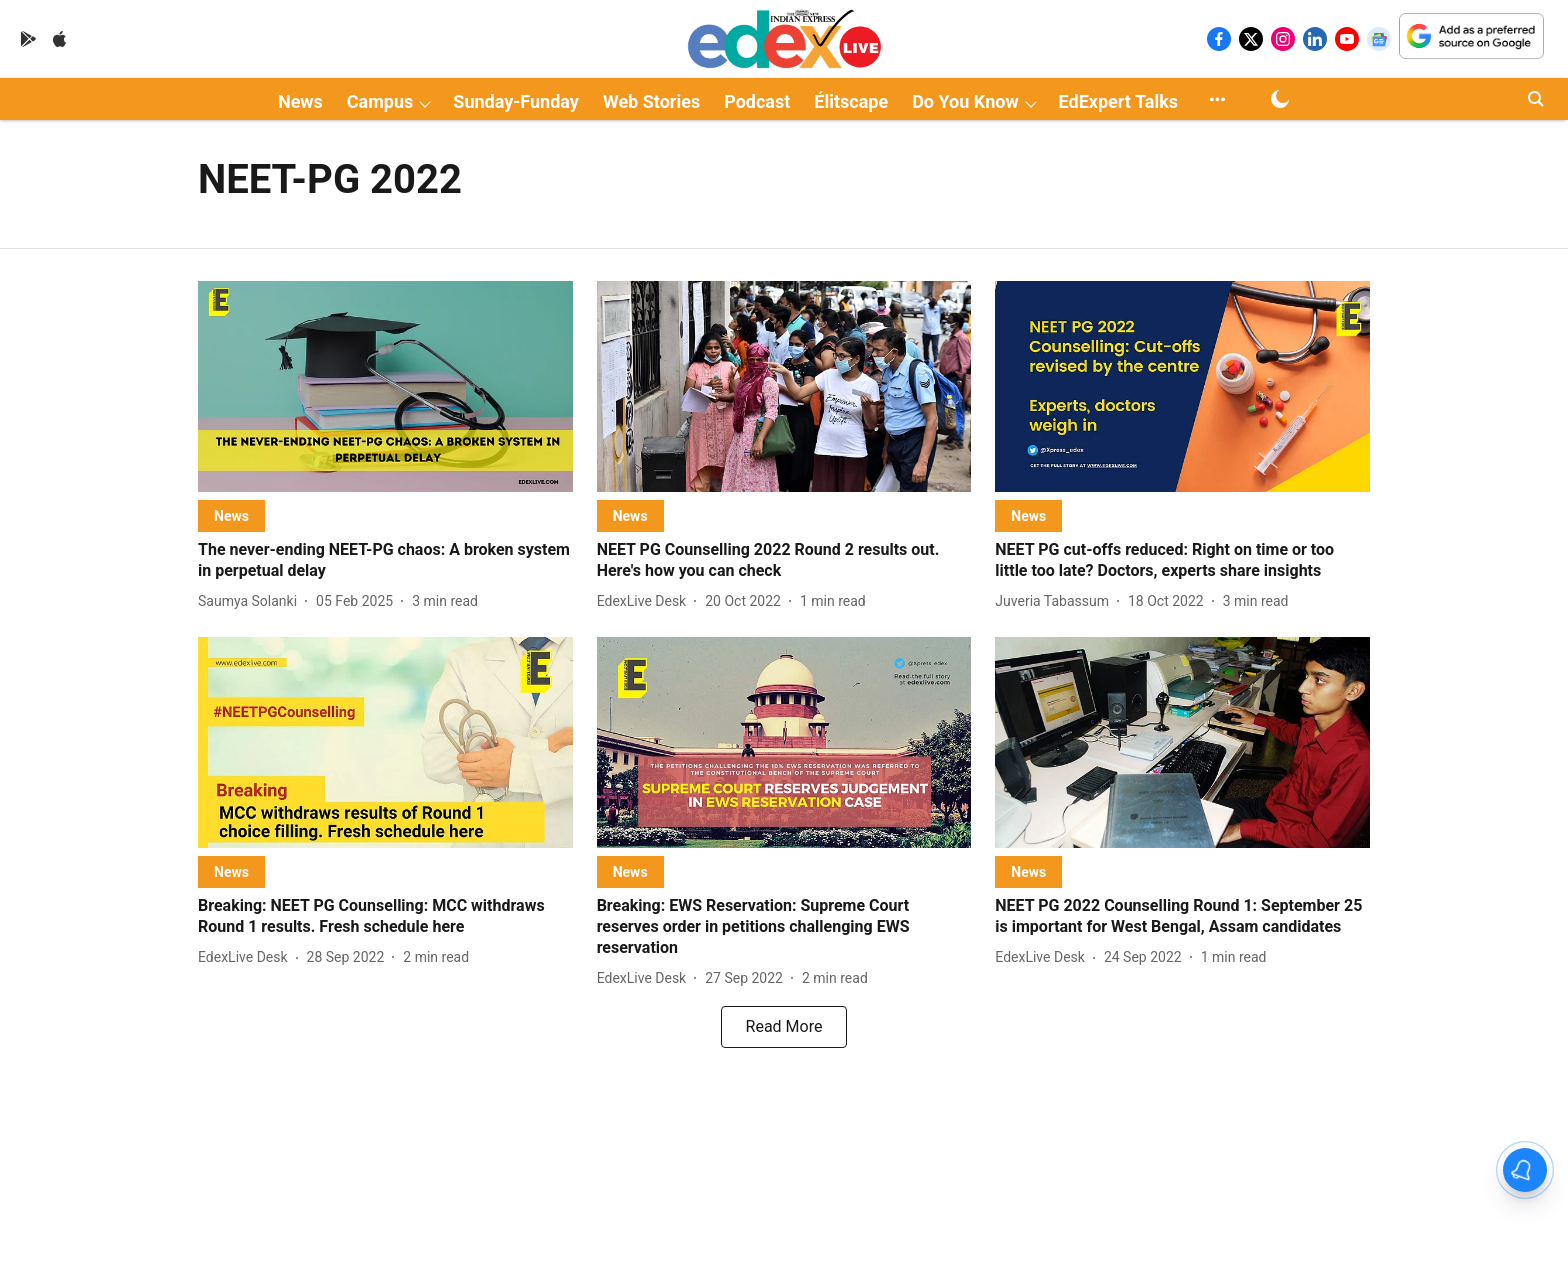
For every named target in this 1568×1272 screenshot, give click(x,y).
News (300, 101)
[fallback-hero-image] (385, 386)
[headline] (385, 561)
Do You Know (965, 101)
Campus (380, 101)
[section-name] (231, 515)
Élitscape (851, 101)
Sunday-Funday (516, 101)
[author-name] (251, 601)
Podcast (757, 101)
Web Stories (651, 101)
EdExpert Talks (1118, 101)
